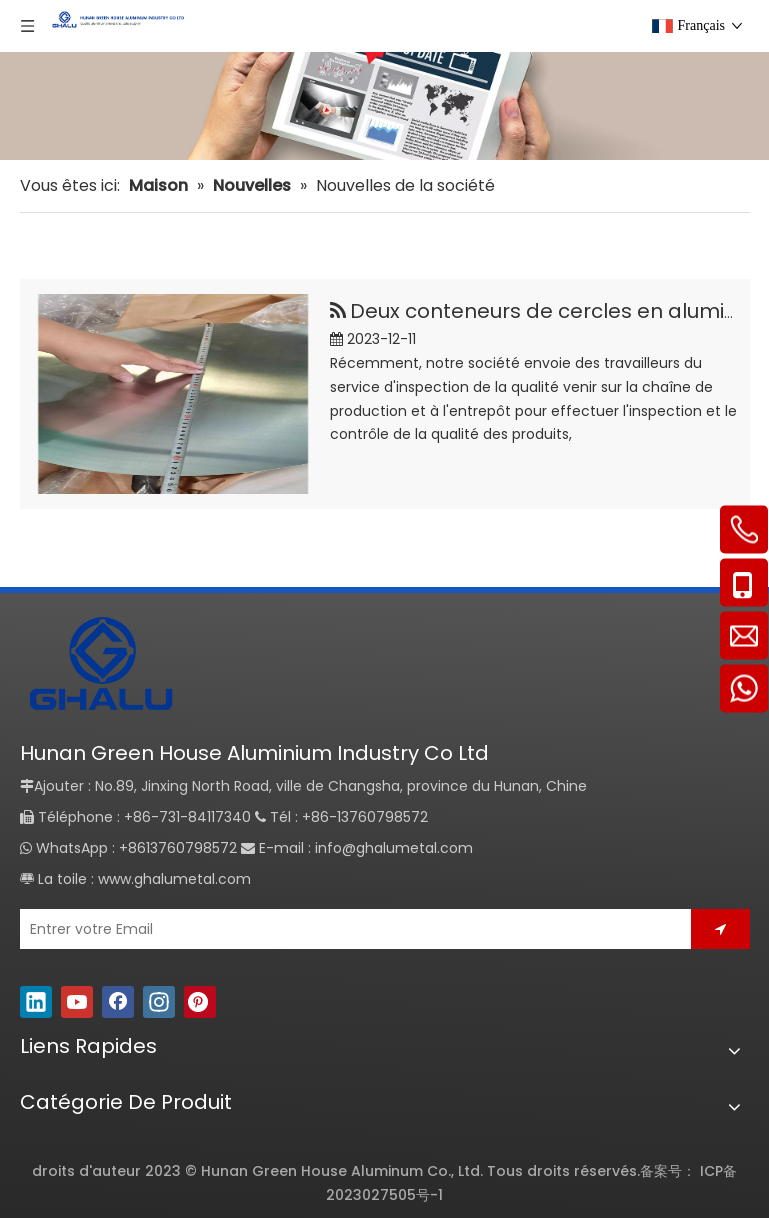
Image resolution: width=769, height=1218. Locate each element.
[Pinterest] (200, 1001)
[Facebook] (118, 1001)
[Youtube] (77, 1001)
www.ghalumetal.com (174, 879)
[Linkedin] (36, 1001)
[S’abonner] (720, 929)
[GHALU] (100, 666)
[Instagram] (159, 1001)
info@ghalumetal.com (394, 848)
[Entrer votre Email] (348, 929)
